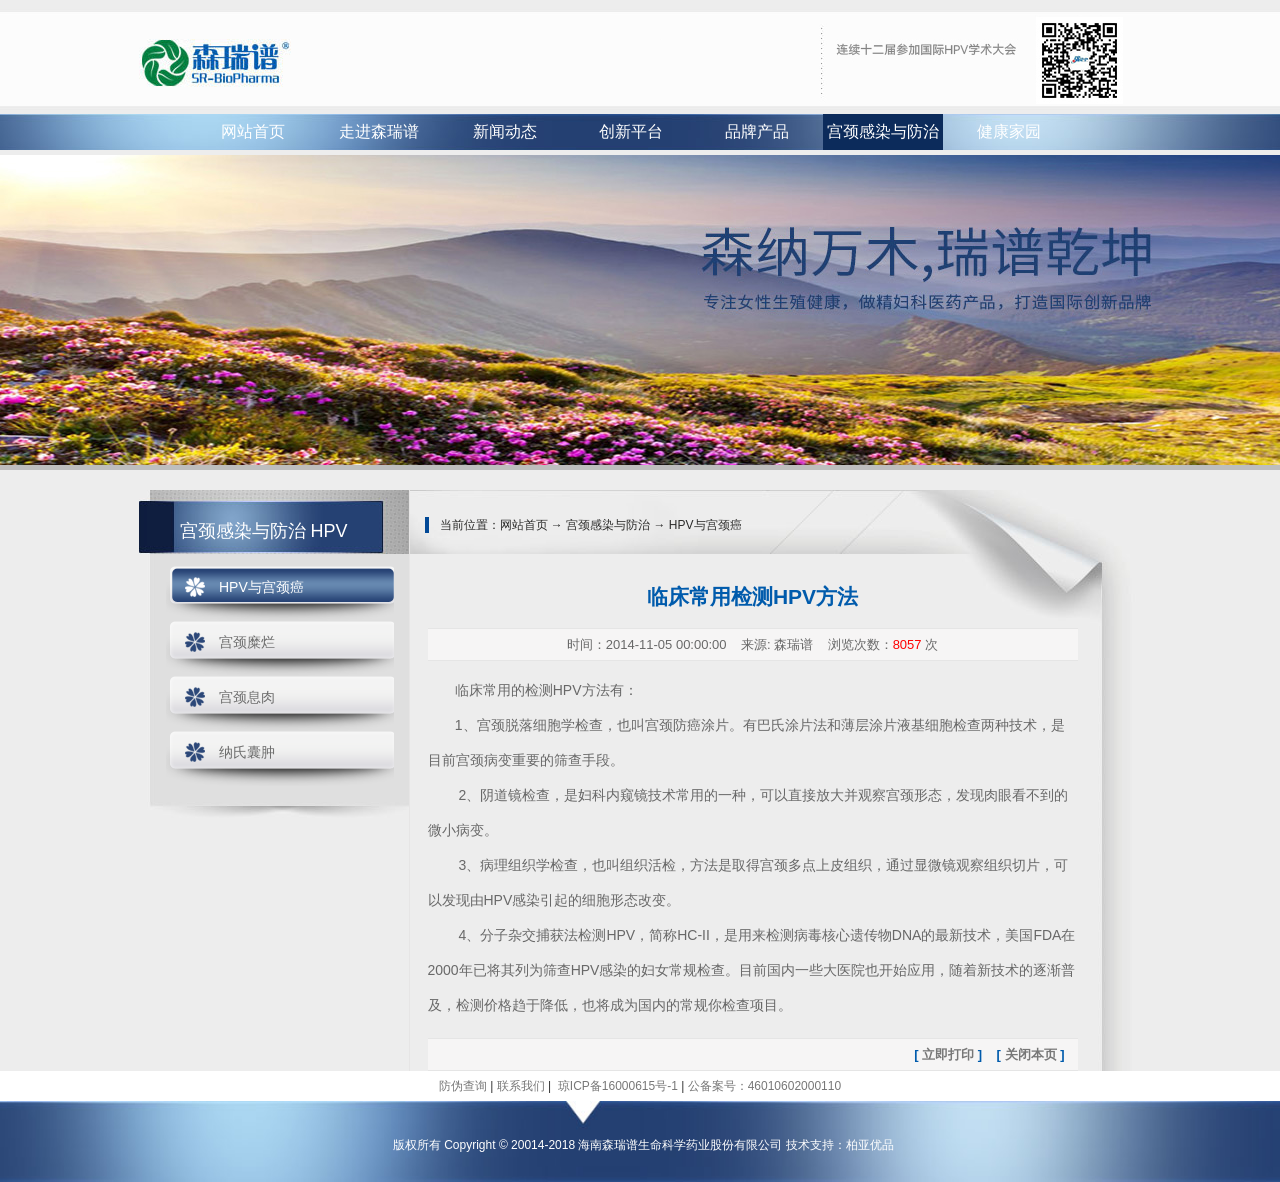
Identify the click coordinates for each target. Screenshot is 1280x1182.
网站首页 (253, 131)
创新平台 (631, 131)
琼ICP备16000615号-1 (615, 1086)
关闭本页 (1031, 1054)
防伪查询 (463, 1086)
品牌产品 (757, 131)
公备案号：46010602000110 (764, 1086)
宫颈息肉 (247, 697)
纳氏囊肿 (247, 752)
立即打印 (948, 1054)
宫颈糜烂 (247, 642)
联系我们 (521, 1086)
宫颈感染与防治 (883, 131)
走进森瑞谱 (379, 131)
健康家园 (1009, 131)
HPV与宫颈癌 (261, 587)
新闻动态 (505, 131)
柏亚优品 (870, 1145)
